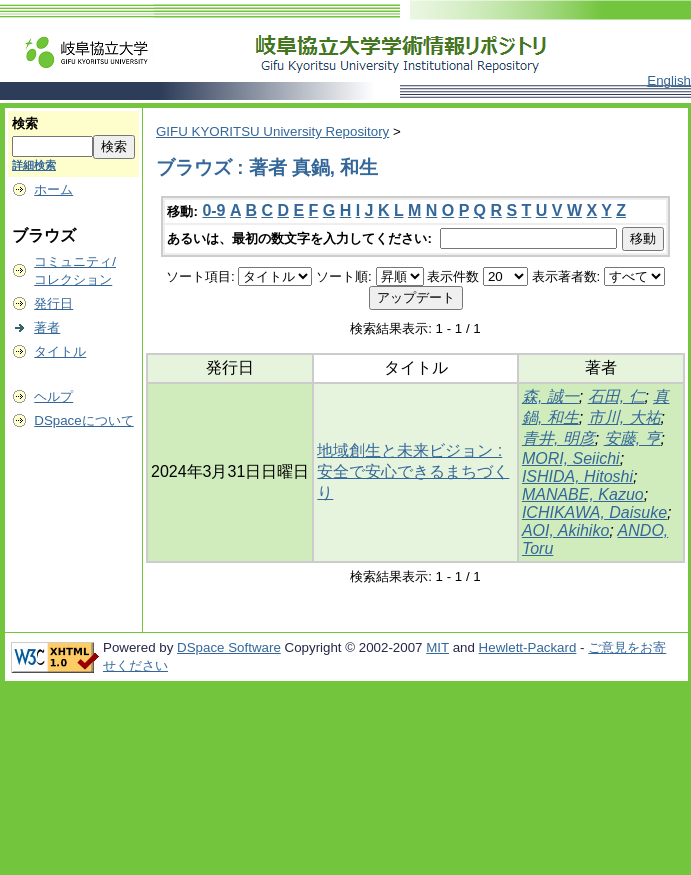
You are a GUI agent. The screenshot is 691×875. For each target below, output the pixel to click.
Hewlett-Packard (528, 647)
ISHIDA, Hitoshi (577, 476)
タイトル (60, 351)
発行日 (53, 303)
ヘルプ (53, 396)
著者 (47, 327)
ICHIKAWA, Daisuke (594, 512)
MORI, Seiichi (571, 458)
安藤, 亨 (632, 438)
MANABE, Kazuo (583, 494)
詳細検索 (34, 165)
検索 (25, 123)
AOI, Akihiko (565, 530)
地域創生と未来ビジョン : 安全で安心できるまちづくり (413, 471)
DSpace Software (229, 647)
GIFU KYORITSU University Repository (272, 131)
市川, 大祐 (624, 417)
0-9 (213, 210)
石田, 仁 (616, 396)
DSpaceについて (83, 420)
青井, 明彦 (558, 438)
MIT (437, 647)
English (669, 80)
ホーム (53, 189)
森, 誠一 (550, 396)
